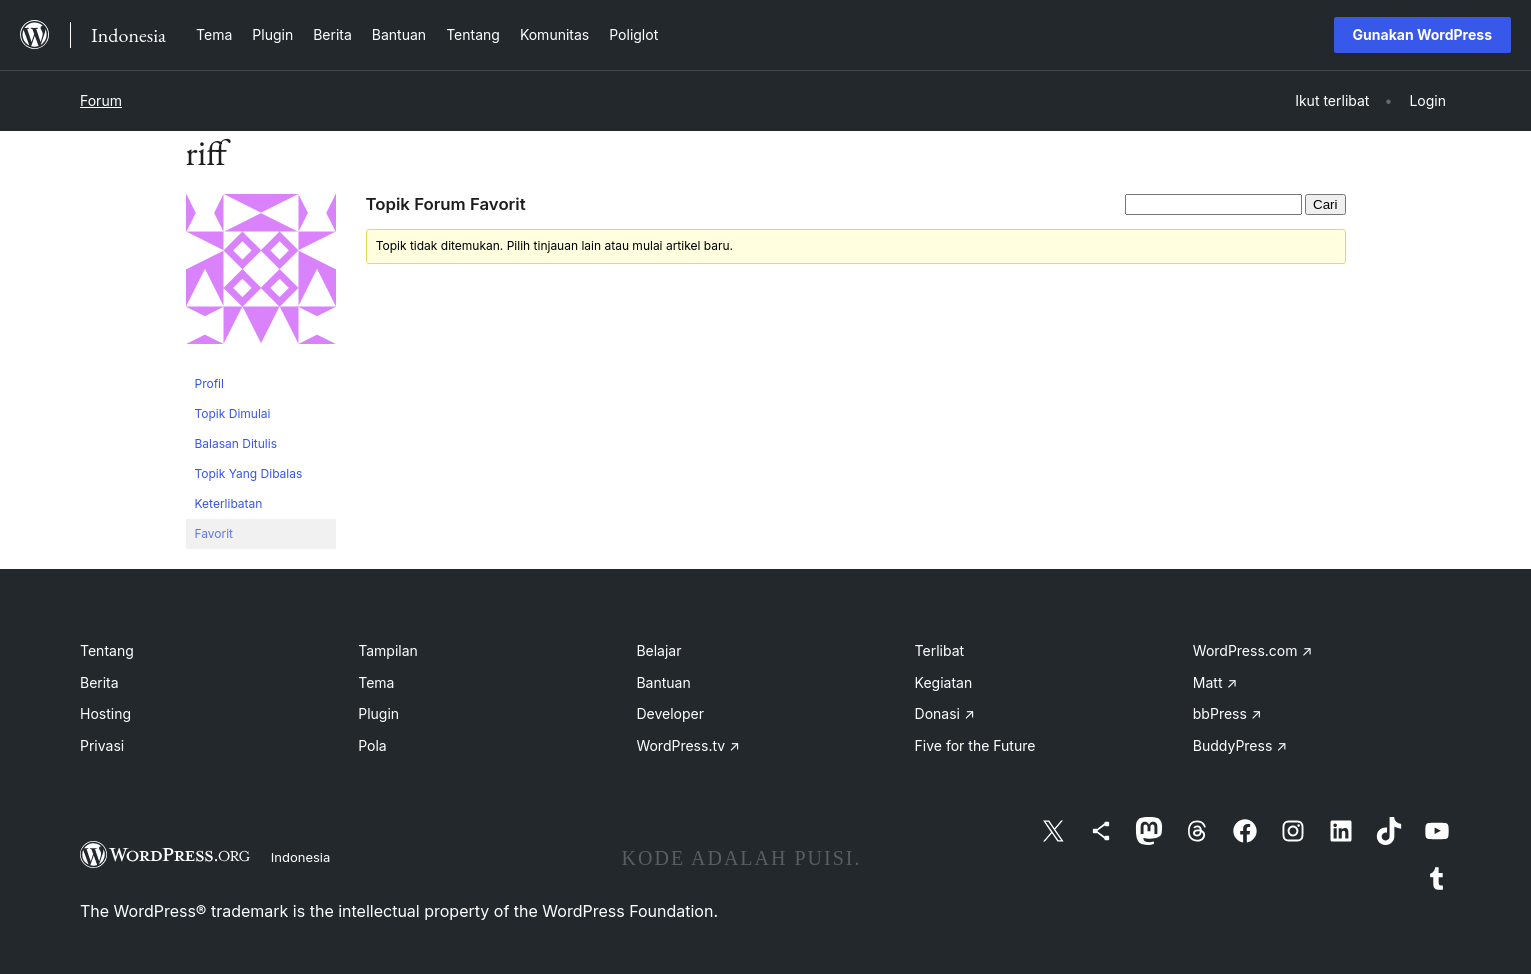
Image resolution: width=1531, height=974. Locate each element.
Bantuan (663, 682)
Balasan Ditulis (236, 443)
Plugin (378, 713)
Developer (670, 713)
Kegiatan (944, 682)
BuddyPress (1240, 745)
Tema (376, 682)
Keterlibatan (229, 503)
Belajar (658, 650)
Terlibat (940, 650)
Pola (372, 745)
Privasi (102, 745)
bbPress (1227, 713)
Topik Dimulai (233, 413)
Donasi (945, 713)
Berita (99, 682)
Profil (209, 383)
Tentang (107, 650)
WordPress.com (1253, 650)
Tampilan (388, 650)
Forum (101, 100)
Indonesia (301, 857)
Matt (1215, 682)
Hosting (105, 713)
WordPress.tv (688, 745)
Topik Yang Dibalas (249, 473)
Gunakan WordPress (1422, 34)
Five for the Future (975, 745)
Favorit (214, 533)
